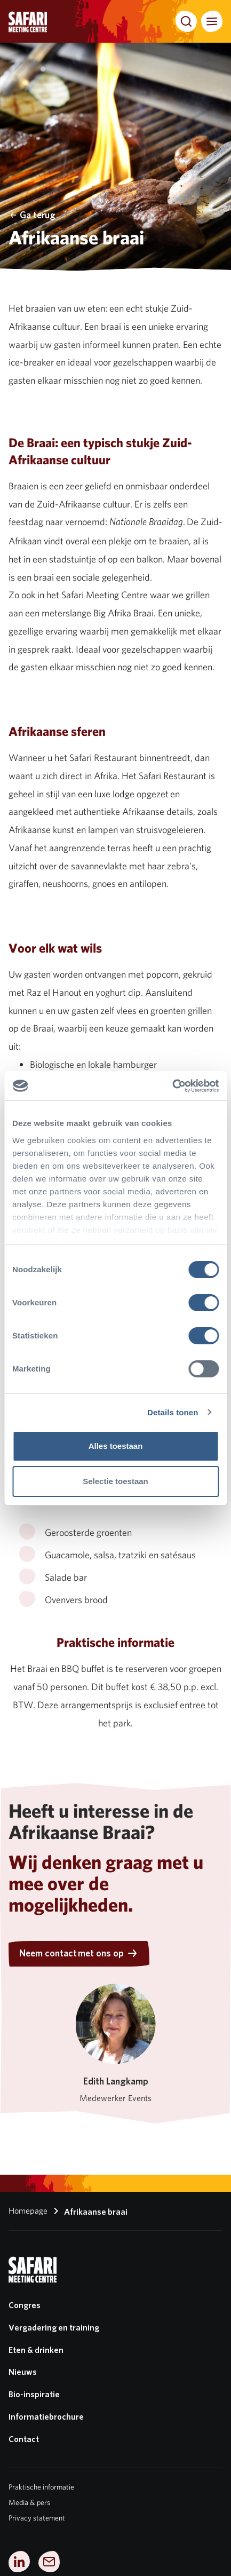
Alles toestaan (116, 1446)
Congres (25, 2305)
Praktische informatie (41, 2487)
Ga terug (32, 215)
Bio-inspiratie (34, 2394)
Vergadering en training (54, 2327)
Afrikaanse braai (89, 2211)
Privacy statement (37, 2518)
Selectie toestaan (115, 1481)
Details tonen (172, 1412)
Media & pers (29, 2502)
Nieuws (23, 2371)
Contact (24, 2439)
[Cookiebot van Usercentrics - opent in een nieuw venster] (172, 1086)
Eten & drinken (36, 2350)
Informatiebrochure (46, 2416)
